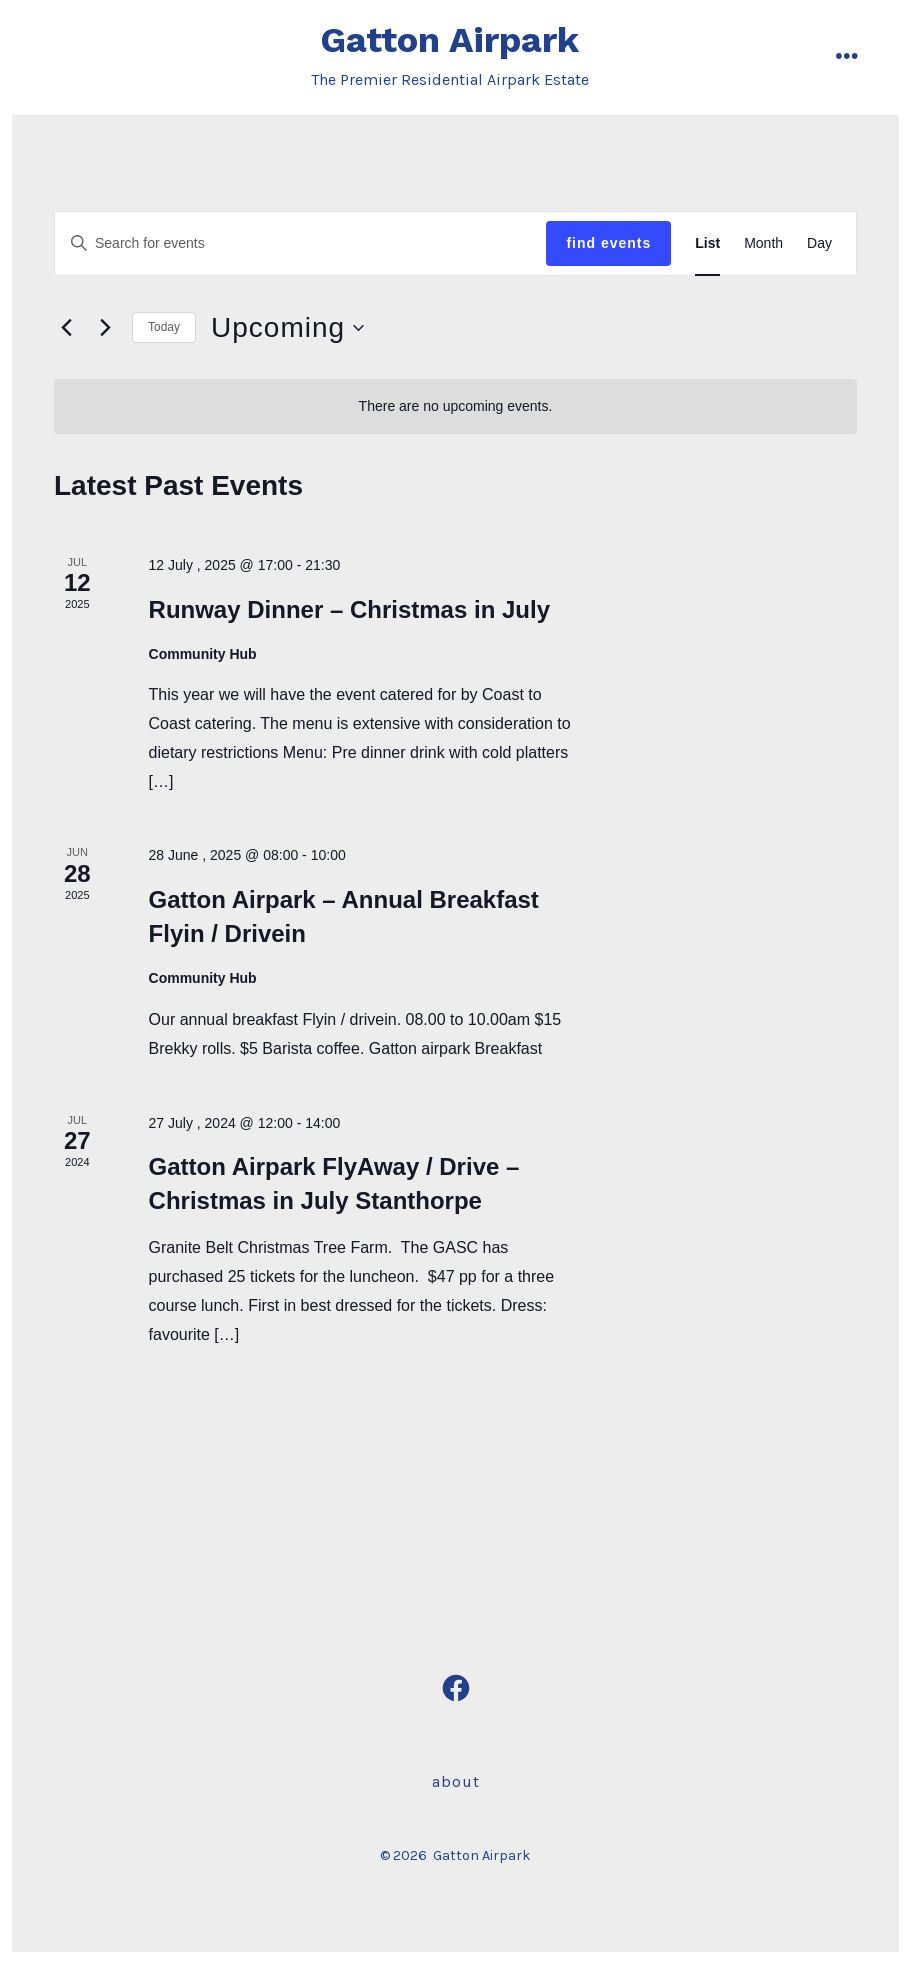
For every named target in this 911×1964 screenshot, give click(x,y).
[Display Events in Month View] (763, 243)
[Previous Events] (66, 328)
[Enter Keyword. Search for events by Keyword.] (300, 243)
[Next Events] (105, 328)
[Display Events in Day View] (819, 243)
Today (164, 327)
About (456, 1781)
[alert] (455, 406)
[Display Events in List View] (707, 243)
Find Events (608, 243)
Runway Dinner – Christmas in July (349, 609)
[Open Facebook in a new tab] (456, 1688)
